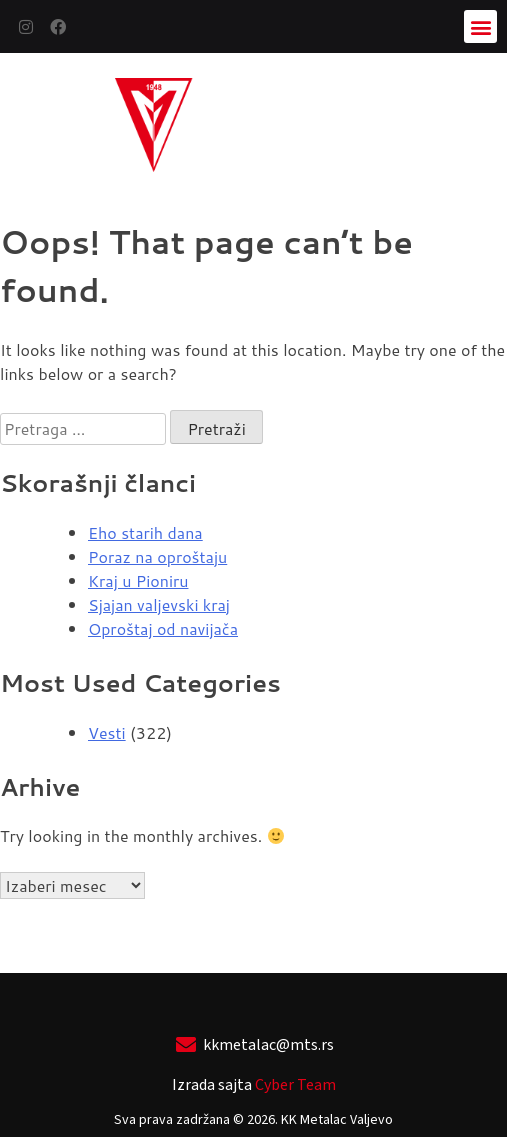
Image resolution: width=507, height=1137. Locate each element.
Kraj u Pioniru (138, 580)
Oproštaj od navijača (163, 628)
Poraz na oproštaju (157, 556)
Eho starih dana (145, 532)
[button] (480, 26)
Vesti (107, 732)
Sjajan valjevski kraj (159, 604)
